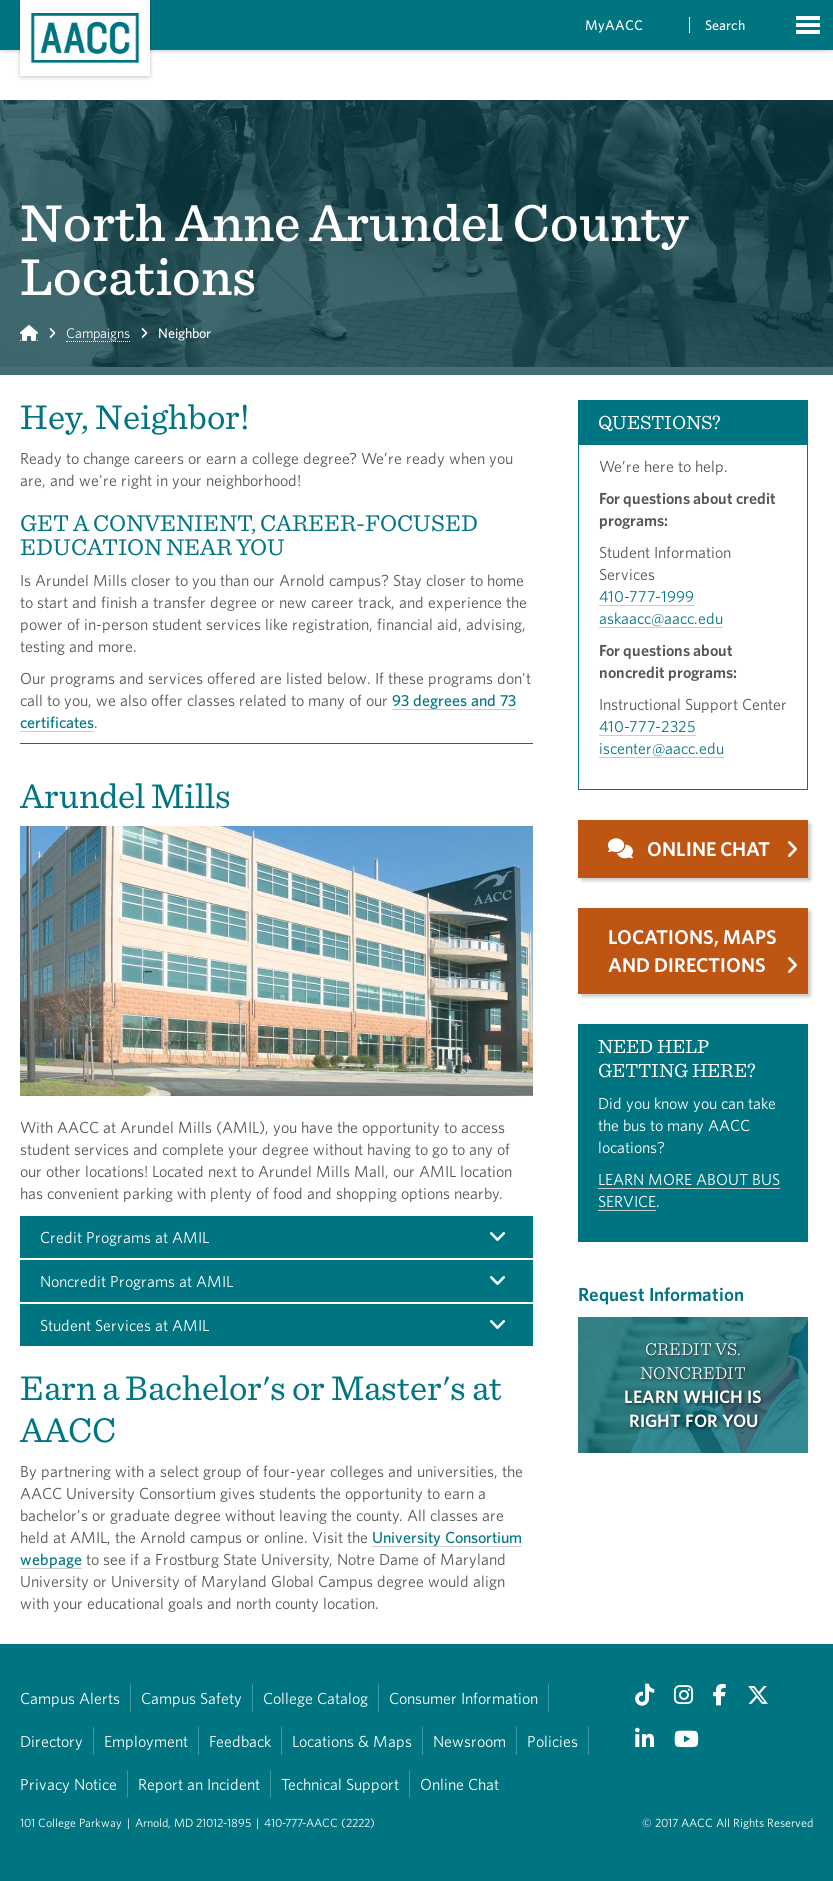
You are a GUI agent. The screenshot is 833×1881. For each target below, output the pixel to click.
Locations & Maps (352, 1741)
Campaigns (98, 333)
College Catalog (315, 1698)
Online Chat (459, 1784)
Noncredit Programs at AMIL (136, 1281)
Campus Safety (191, 1698)
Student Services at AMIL (124, 1325)
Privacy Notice (68, 1784)
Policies (552, 1741)
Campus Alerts (70, 1698)
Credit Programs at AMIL (124, 1237)
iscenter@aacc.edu (661, 748)
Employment (146, 1741)
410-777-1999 (646, 596)
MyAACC (614, 25)
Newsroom (469, 1741)
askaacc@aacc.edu (661, 618)
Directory (51, 1741)
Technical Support (340, 1784)
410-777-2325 (647, 726)
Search (725, 25)
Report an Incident (199, 1784)
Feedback (240, 1741)
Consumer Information (463, 1698)
